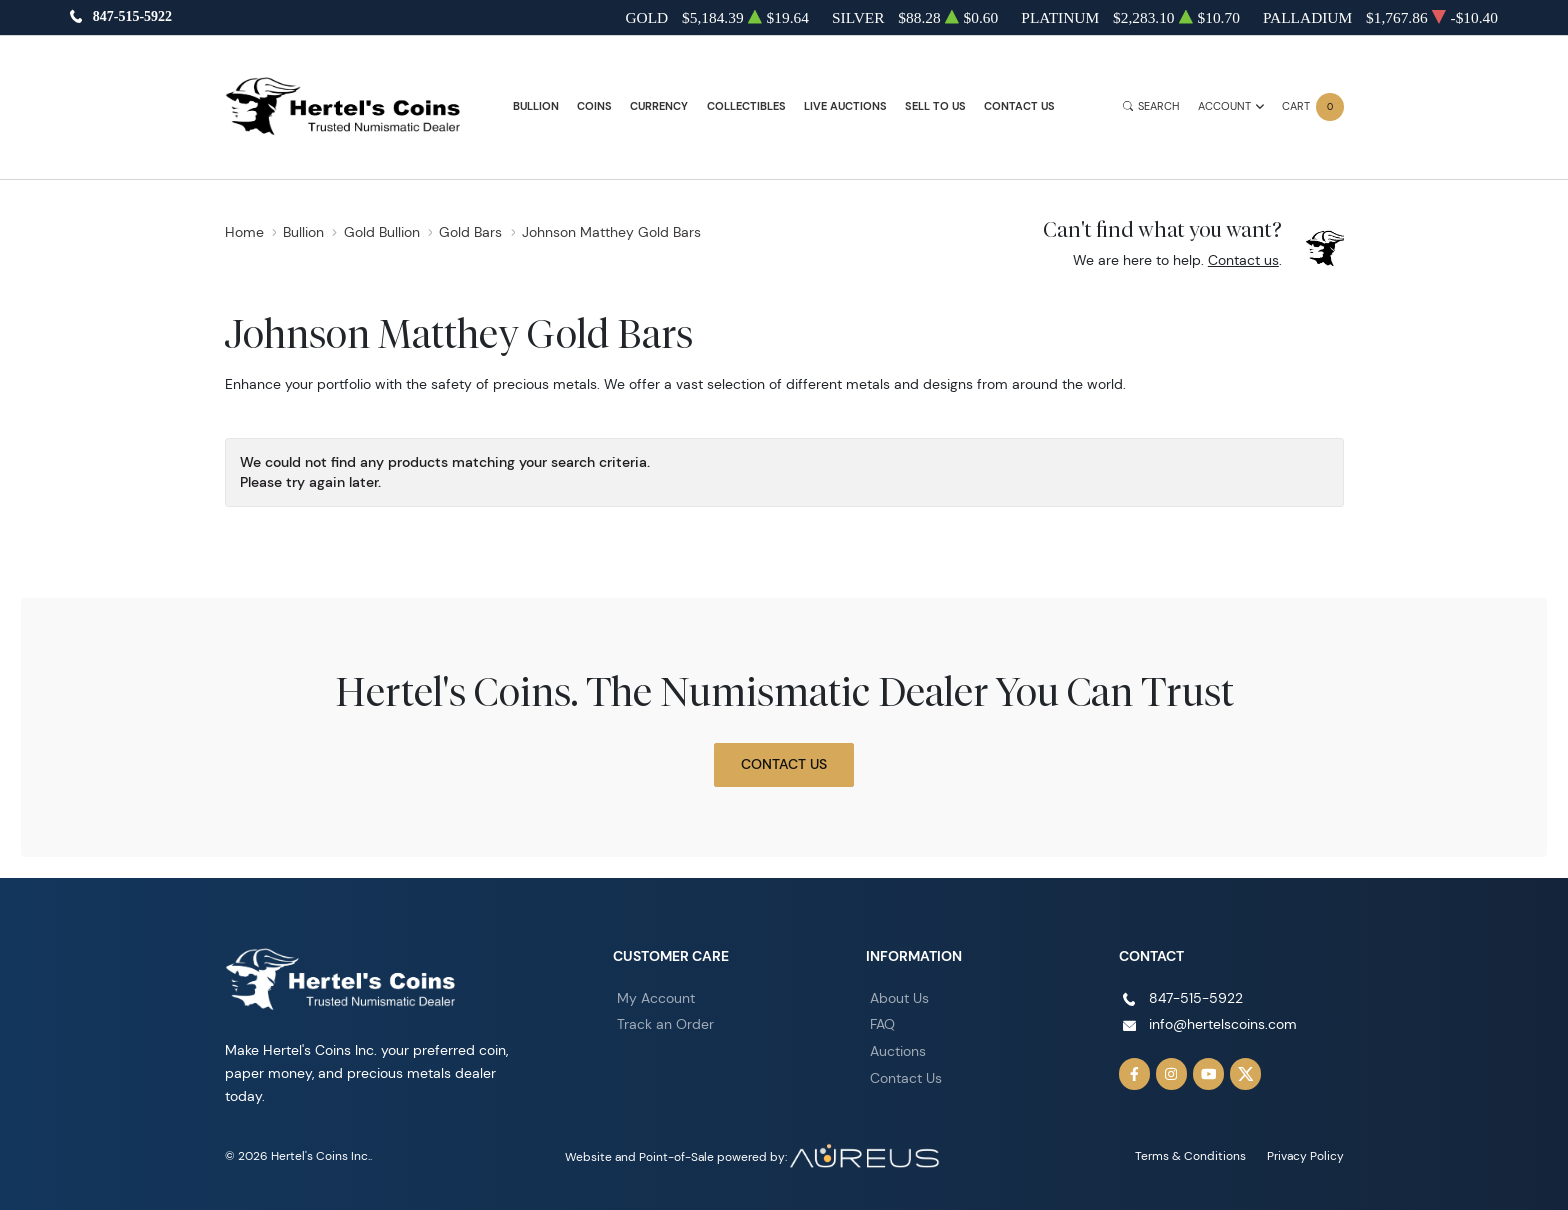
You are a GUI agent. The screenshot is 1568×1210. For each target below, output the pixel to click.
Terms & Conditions (1190, 1155)
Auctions (898, 1051)
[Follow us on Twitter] (1246, 1074)
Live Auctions (845, 106)
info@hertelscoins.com (1223, 1024)
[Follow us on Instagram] (1172, 1074)
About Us (899, 998)
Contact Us (1019, 106)
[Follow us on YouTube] (1209, 1074)
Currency (659, 106)
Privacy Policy (1305, 1155)
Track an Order (665, 1024)
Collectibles (746, 106)
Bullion (536, 106)
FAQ (882, 1024)
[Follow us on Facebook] (1135, 1074)
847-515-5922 (132, 17)
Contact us (1243, 260)
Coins (594, 106)
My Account (656, 998)
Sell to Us (935, 106)
